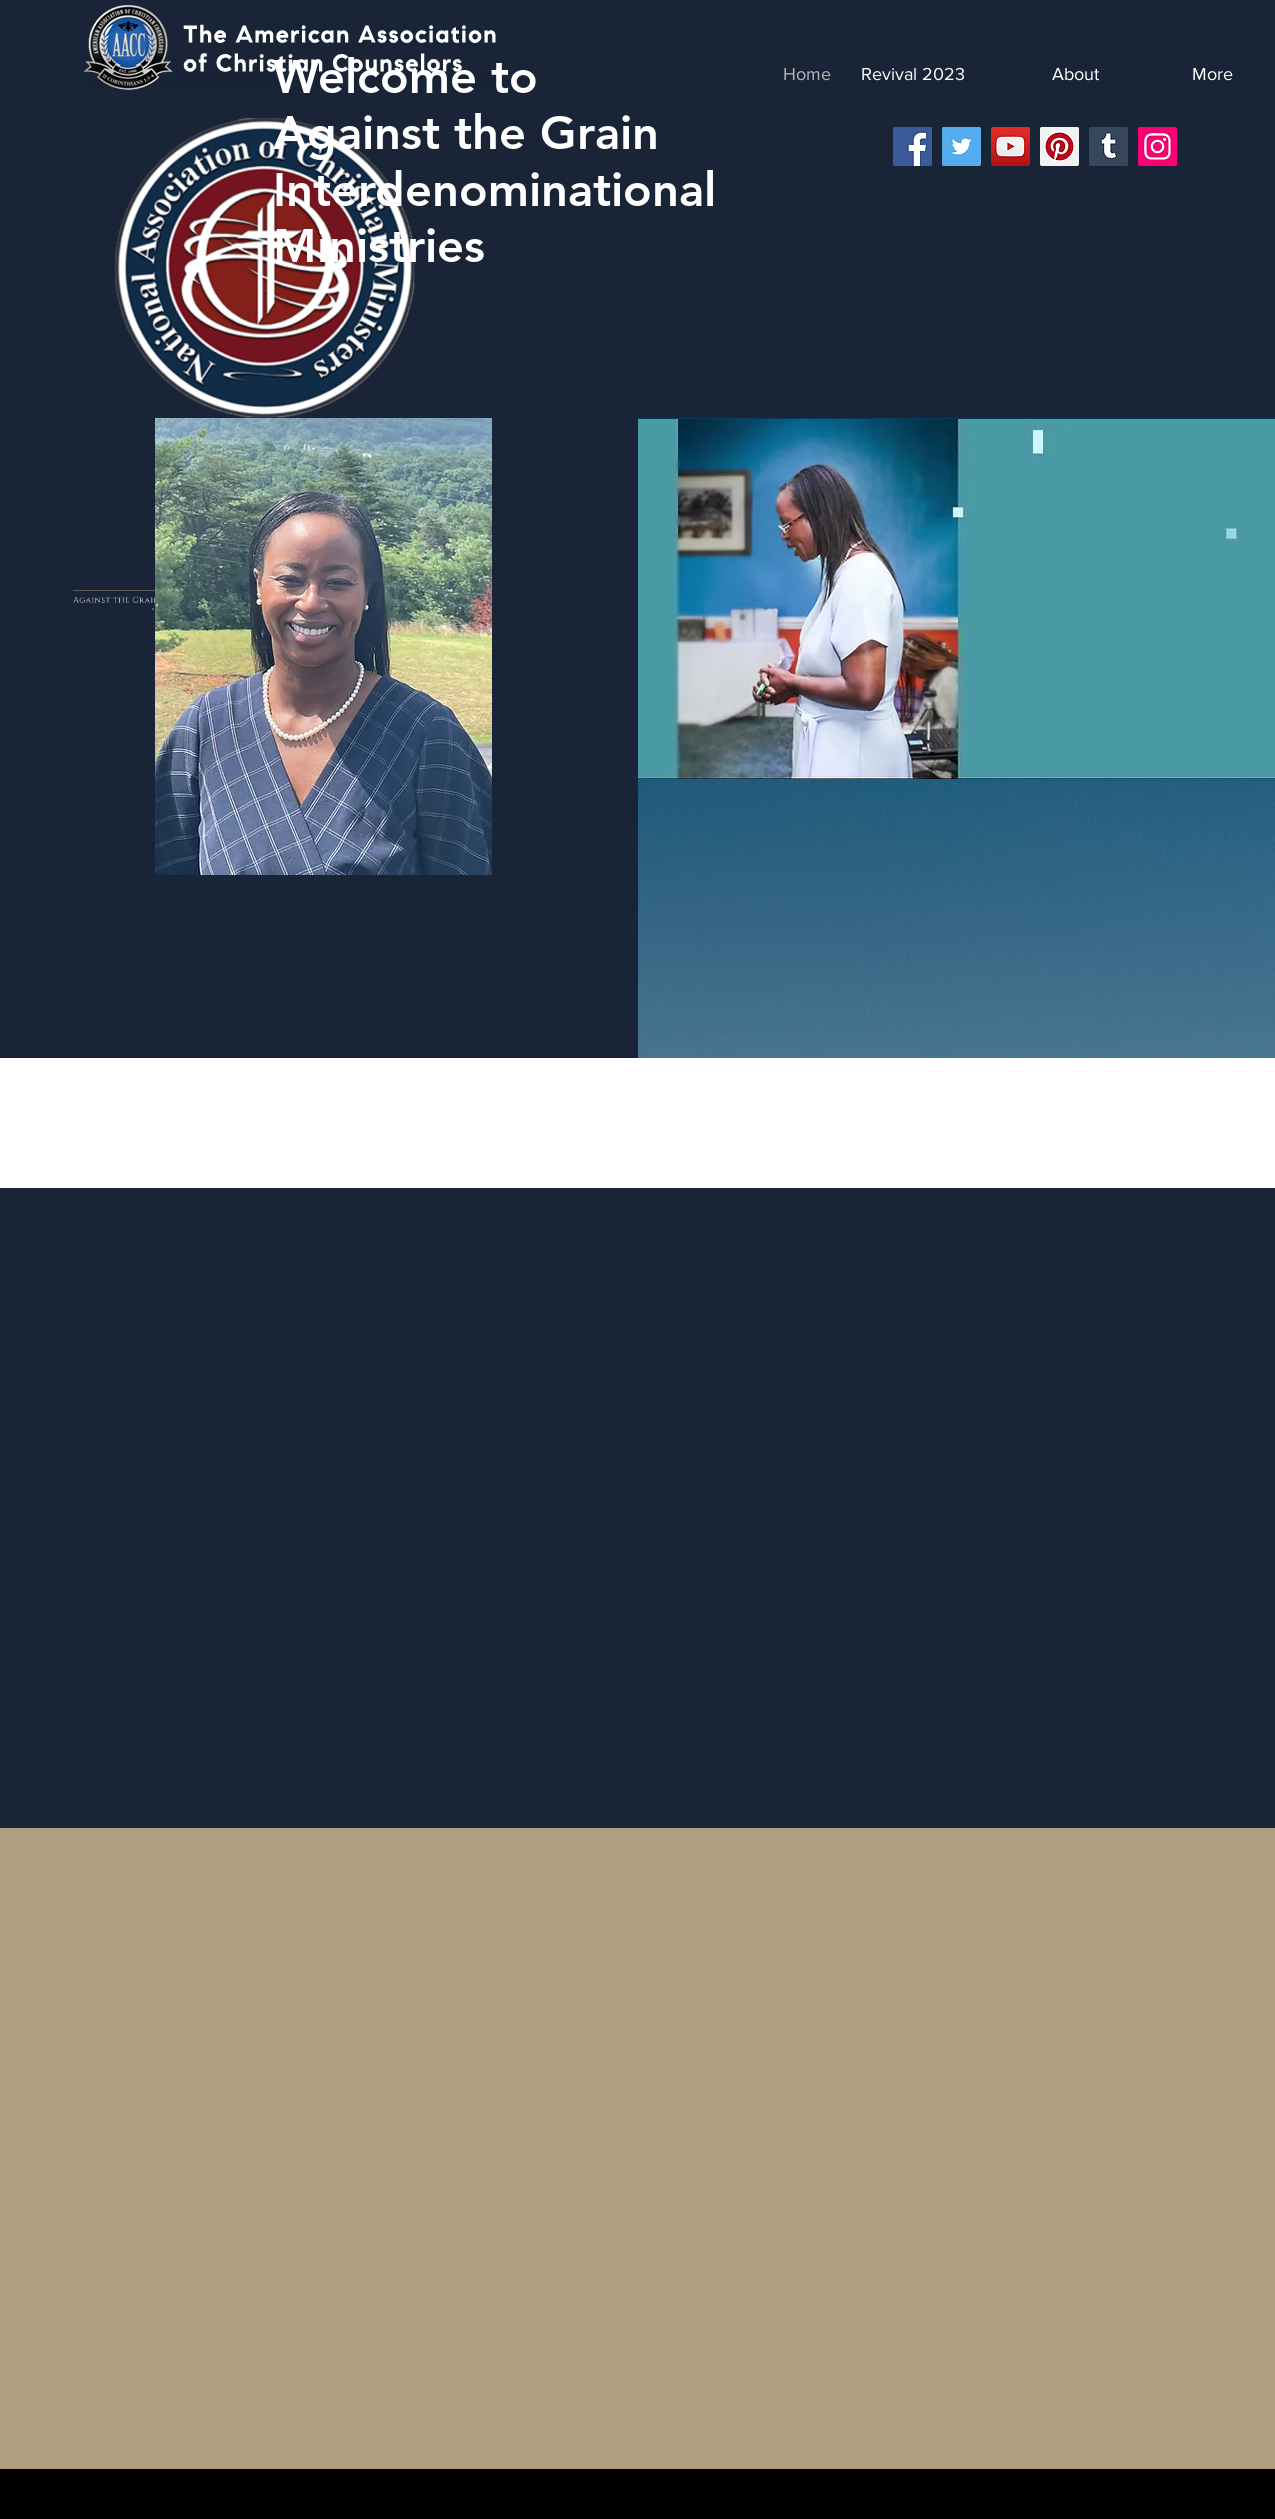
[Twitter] (961, 146)
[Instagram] (1157, 146)
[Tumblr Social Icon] (1108, 146)
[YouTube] (1010, 146)
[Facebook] (912, 146)
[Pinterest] (1059, 146)
